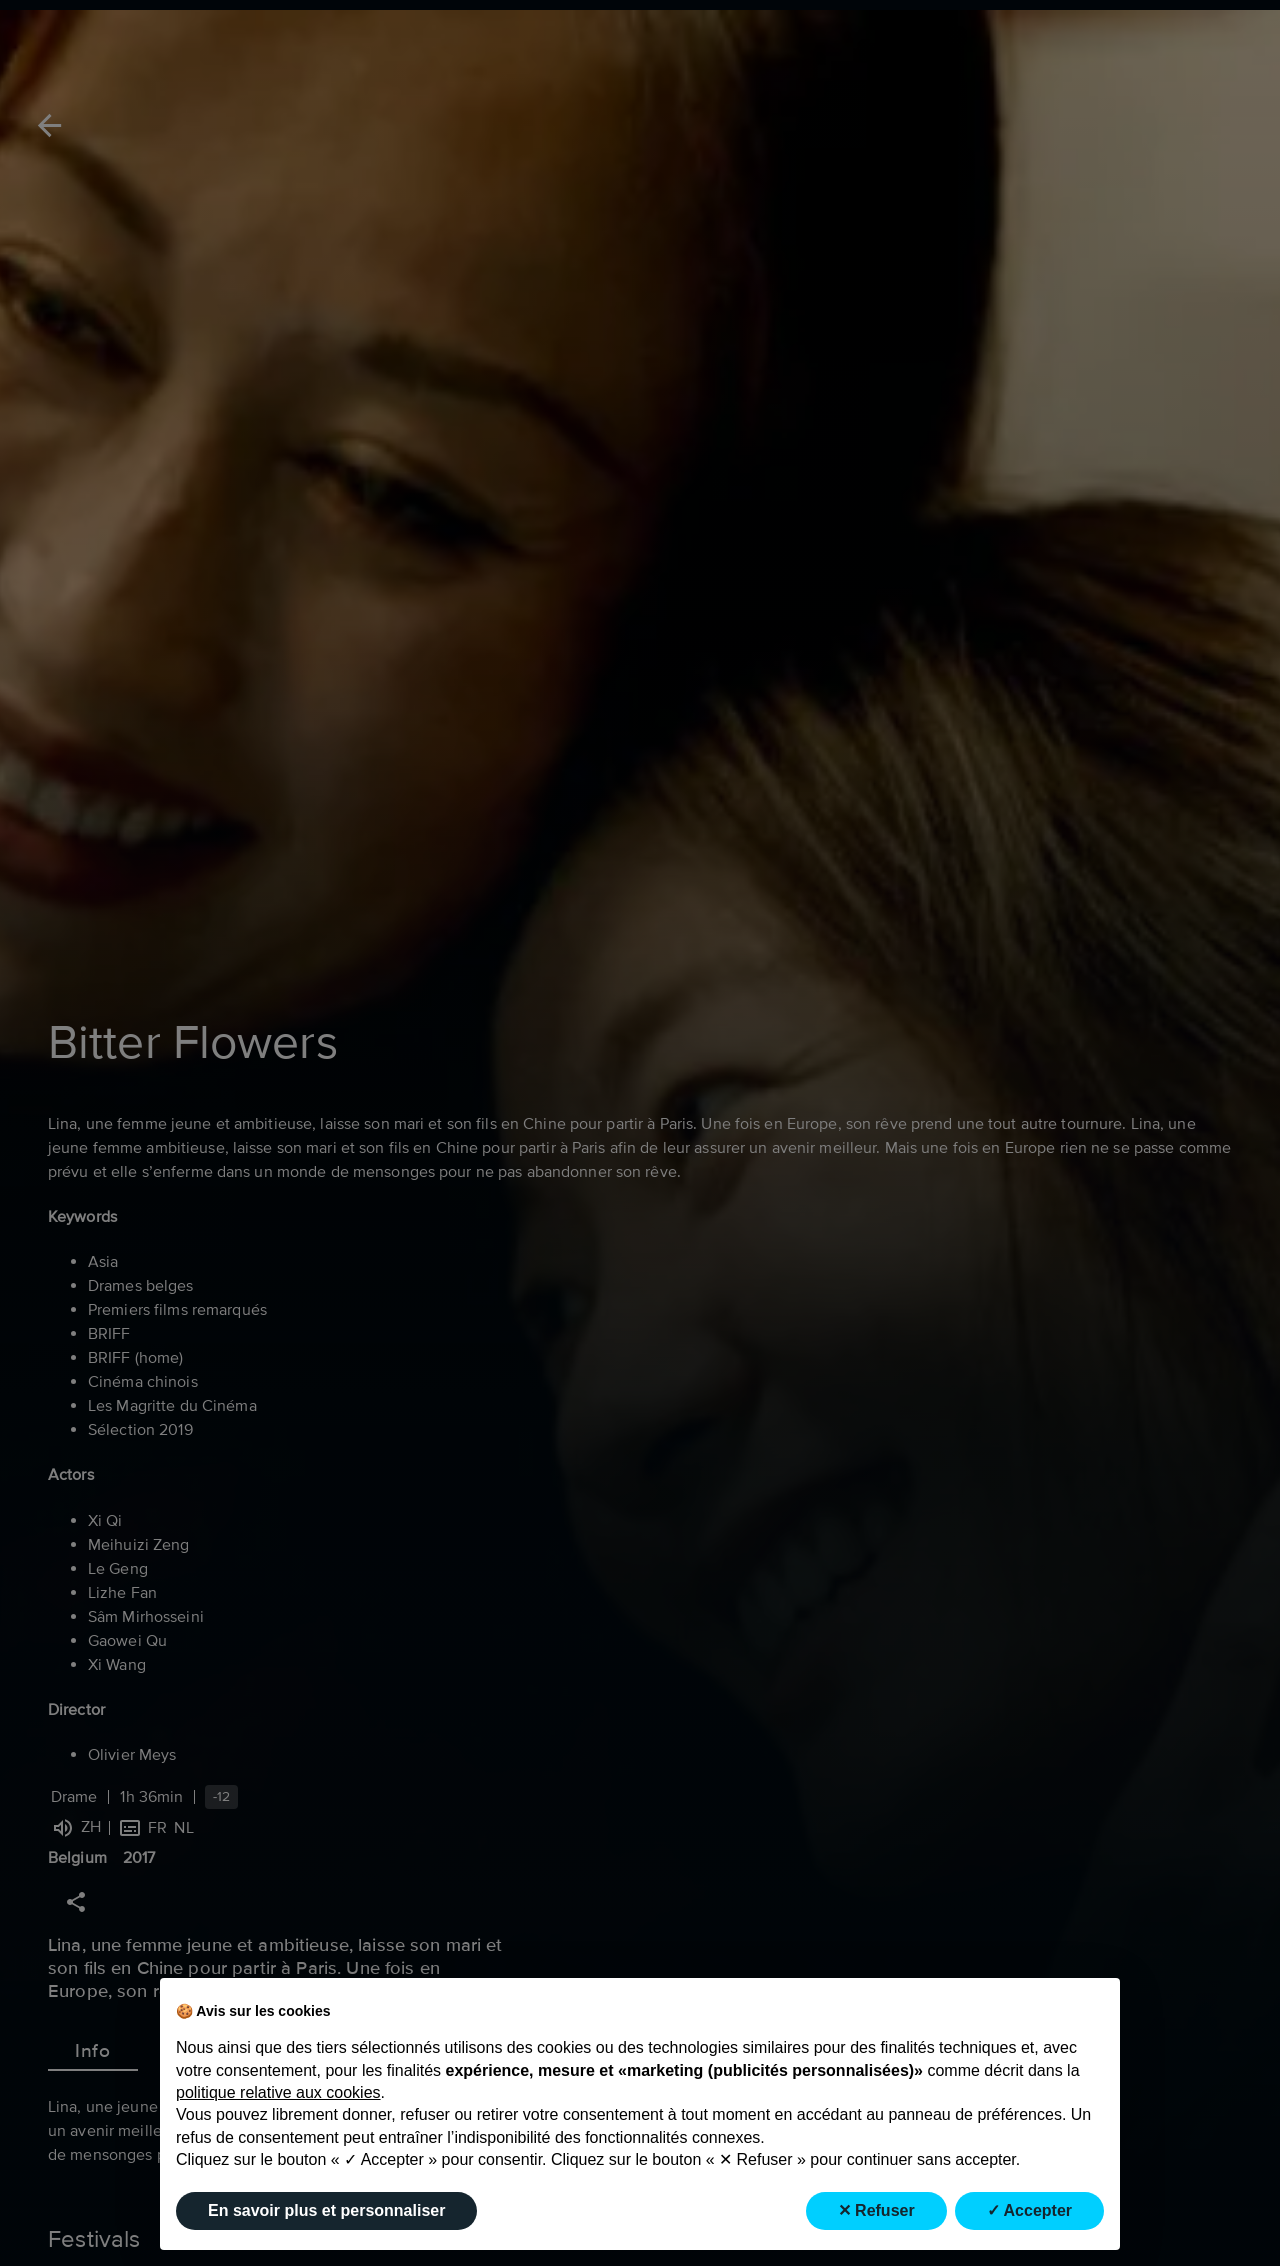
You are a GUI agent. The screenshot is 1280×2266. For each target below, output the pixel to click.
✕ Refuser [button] (876, 2210)
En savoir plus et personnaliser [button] (326, 2210)
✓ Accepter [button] (1029, 2210)
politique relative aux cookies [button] (278, 2092)
